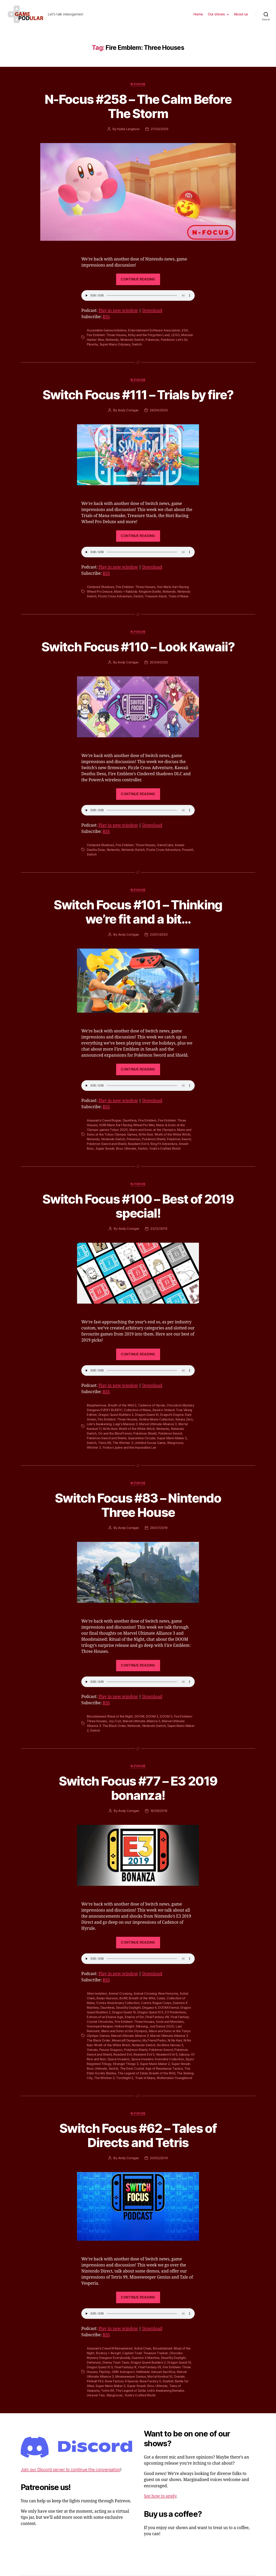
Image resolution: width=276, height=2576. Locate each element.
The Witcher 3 (123, 1443)
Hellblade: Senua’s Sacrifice (155, 2372)
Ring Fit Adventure (164, 1144)
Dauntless (130, 1120)
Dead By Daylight (128, 2007)
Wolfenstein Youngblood (174, 2078)
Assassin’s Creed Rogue (104, 1120)
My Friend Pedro (154, 2040)
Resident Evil (122, 2054)
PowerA (187, 850)
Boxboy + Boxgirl (108, 2353)
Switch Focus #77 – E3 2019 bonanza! (138, 1788)
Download (152, 310)
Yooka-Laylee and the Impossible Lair (129, 1447)
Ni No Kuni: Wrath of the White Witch (164, 1134)
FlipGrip (104, 2372)
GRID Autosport (123, 2372)
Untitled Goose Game (150, 1443)
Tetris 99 (104, 1443)
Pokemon (152, 340)
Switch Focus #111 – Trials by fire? (138, 394)
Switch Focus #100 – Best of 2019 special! (138, 1206)
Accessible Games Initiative (106, 330)
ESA (185, 330)
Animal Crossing (120, 1993)
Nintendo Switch (132, 340)
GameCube (165, 845)
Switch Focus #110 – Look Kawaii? (138, 646)
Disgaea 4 (149, 2007)
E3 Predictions (175, 2012)
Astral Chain (142, 2348)
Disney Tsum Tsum (115, 2362)
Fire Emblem (147, 1120)
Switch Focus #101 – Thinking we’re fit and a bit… (138, 911)
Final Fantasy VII (149, 2367)
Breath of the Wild (142, 1998)
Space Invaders (119, 2059)
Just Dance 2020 (161, 2026)
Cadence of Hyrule (151, 1405)
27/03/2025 (159, 129)
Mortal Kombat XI (159, 2376)
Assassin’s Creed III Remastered (109, 2348)
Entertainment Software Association (154, 330)
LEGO (175, 335)
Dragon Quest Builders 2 (116, 1415)
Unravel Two (96, 2395)
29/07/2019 (159, 1528)
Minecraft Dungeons (126, 2040)
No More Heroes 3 (170, 2045)
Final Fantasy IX (126, 2367)
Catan (161, 1998)
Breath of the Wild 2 (122, 1405)
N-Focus (138, 84)
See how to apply (160, 2496)
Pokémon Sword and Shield (106, 1144)
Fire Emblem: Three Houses (106, 335)
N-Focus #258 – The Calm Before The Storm (138, 106)
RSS (106, 317)
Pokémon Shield (153, 1139)
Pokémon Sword (179, 1139)
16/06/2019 (158, 1811)
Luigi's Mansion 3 (125, 1424)
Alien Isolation (97, 1993)
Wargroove (175, 1443)
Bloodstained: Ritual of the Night (110, 1716)
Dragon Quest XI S (150, 2012)
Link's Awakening (99, 1424)
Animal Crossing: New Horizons (156, 1993)
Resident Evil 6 (166, 2054)
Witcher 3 (94, 1447)
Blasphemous (96, 1405)
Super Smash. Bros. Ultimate (116, 1148)
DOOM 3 (166, 1716)
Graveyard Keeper (100, 2026)
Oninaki (92, 2050)
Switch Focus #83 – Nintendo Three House (138, 1505)
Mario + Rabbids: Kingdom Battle (137, 591)
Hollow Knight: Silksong (131, 2026)
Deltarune (94, 2362)
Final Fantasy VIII (157, 2017)
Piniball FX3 (95, 2381)
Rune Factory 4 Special (121, 2381)
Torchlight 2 (124, 2078)
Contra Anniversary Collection (117, 2003)
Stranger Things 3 (125, 2064)
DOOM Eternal (168, 2007)
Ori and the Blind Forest (115, 1433)
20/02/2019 (159, 2158)
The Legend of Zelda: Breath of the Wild (146, 2073)
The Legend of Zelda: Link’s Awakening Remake (150, 2391)
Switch (137, 344)
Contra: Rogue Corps (156, 2003)
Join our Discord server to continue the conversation (70, 2469)
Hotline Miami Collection (156, 1419)
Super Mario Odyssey (115, 344)
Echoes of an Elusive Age (105, 2017)
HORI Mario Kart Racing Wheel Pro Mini (127, 1125)
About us (241, 14)
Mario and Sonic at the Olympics (152, 1130)
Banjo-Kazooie (107, 1998)
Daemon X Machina (145, 2358)
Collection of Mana (137, 1410)
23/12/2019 (158, 1229)
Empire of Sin (134, 2017)
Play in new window (118, 310)
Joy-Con (114, 1721)
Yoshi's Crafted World (164, 1148)
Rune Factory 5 (150, 2381)
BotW (123, 1998)
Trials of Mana (178, 596)
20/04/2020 (159, 662)
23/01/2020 (159, 934)
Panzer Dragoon (110, 2050)
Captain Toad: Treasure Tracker (145, 2353)
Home (198, 14)
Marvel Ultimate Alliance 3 (158, 1424)
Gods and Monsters (170, 2022)
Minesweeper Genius (130, 2376)
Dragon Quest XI (147, 1415)
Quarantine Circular (141, 1438)
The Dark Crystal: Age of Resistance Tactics (151, 2068)
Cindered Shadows (100, 587)
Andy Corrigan (128, 410)
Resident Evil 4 (138, 1144)
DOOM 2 (152, 1716)
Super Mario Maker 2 (172, 1438)
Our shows (216, 14)
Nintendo (112, 340)
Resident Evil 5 (144, 2054)
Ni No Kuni (175, 2040)
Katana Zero (184, 1419)
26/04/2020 (159, 410)
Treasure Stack (156, 596)
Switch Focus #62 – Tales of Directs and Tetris (138, 2135)
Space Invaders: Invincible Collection (157, 2059)
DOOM (139, 1716)
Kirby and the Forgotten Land (149, 335)
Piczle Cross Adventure (115, 596)
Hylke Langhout (128, 129)
